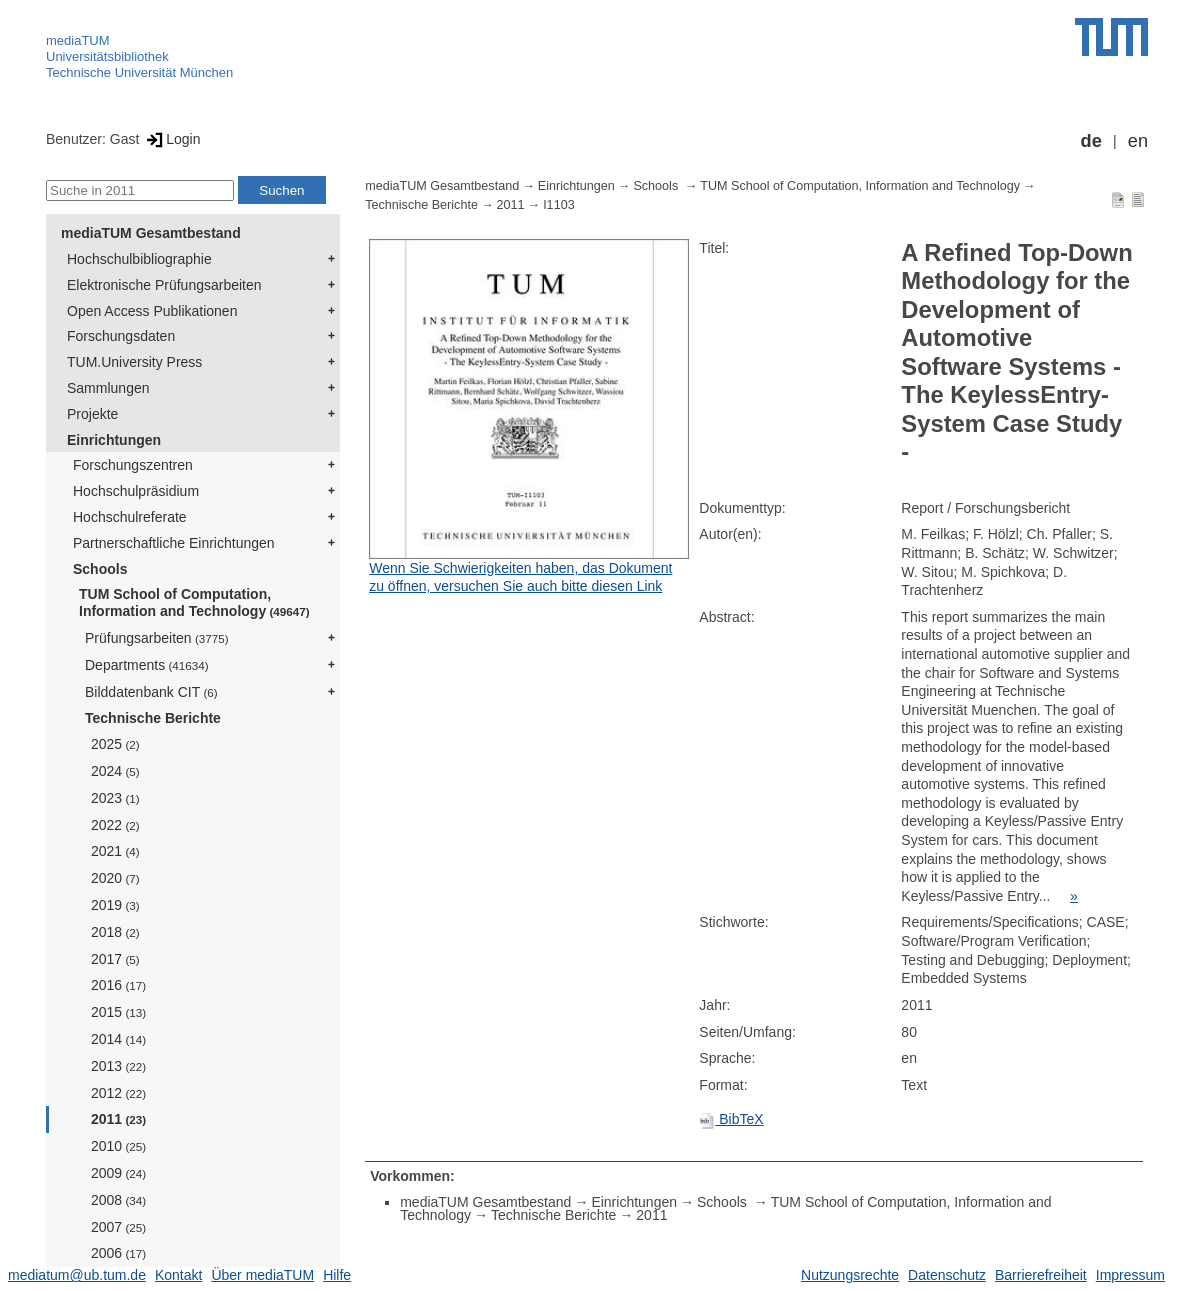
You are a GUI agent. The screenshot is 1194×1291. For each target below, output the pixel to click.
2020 (115, 878)
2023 (115, 798)
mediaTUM (78, 40)
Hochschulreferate (130, 517)
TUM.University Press (134, 362)
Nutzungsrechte (850, 1275)
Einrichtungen (114, 440)
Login (171, 139)
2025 (115, 744)
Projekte (92, 414)
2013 (118, 1066)
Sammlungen (108, 388)
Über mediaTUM (262, 1275)
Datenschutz (947, 1275)
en (1138, 141)
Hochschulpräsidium (136, 491)
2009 (118, 1173)
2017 (115, 959)
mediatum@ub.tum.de (77, 1275)
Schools (100, 569)
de (1091, 141)
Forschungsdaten (121, 336)
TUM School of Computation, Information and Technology (194, 602)
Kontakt (178, 1275)
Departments (147, 665)
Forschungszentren (133, 465)
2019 (115, 905)
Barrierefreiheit (1041, 1275)
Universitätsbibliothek (107, 56)
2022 (115, 825)
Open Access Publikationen (152, 311)
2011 (118, 1119)
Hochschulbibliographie (139, 259)
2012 (118, 1093)
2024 (115, 771)
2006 (118, 1253)
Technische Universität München (139, 72)
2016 (118, 985)
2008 (118, 1200)
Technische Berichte (153, 718)
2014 (118, 1039)
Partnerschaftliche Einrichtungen (174, 543)
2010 (118, 1146)
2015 (118, 1012)
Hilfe (337, 1275)
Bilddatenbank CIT (151, 692)
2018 (115, 932)
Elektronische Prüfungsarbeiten (164, 285)
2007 (118, 1227)
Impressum (1130, 1275)
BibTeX (731, 1119)
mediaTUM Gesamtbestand (151, 233)
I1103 (559, 205)
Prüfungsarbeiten (157, 638)
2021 (115, 851)
